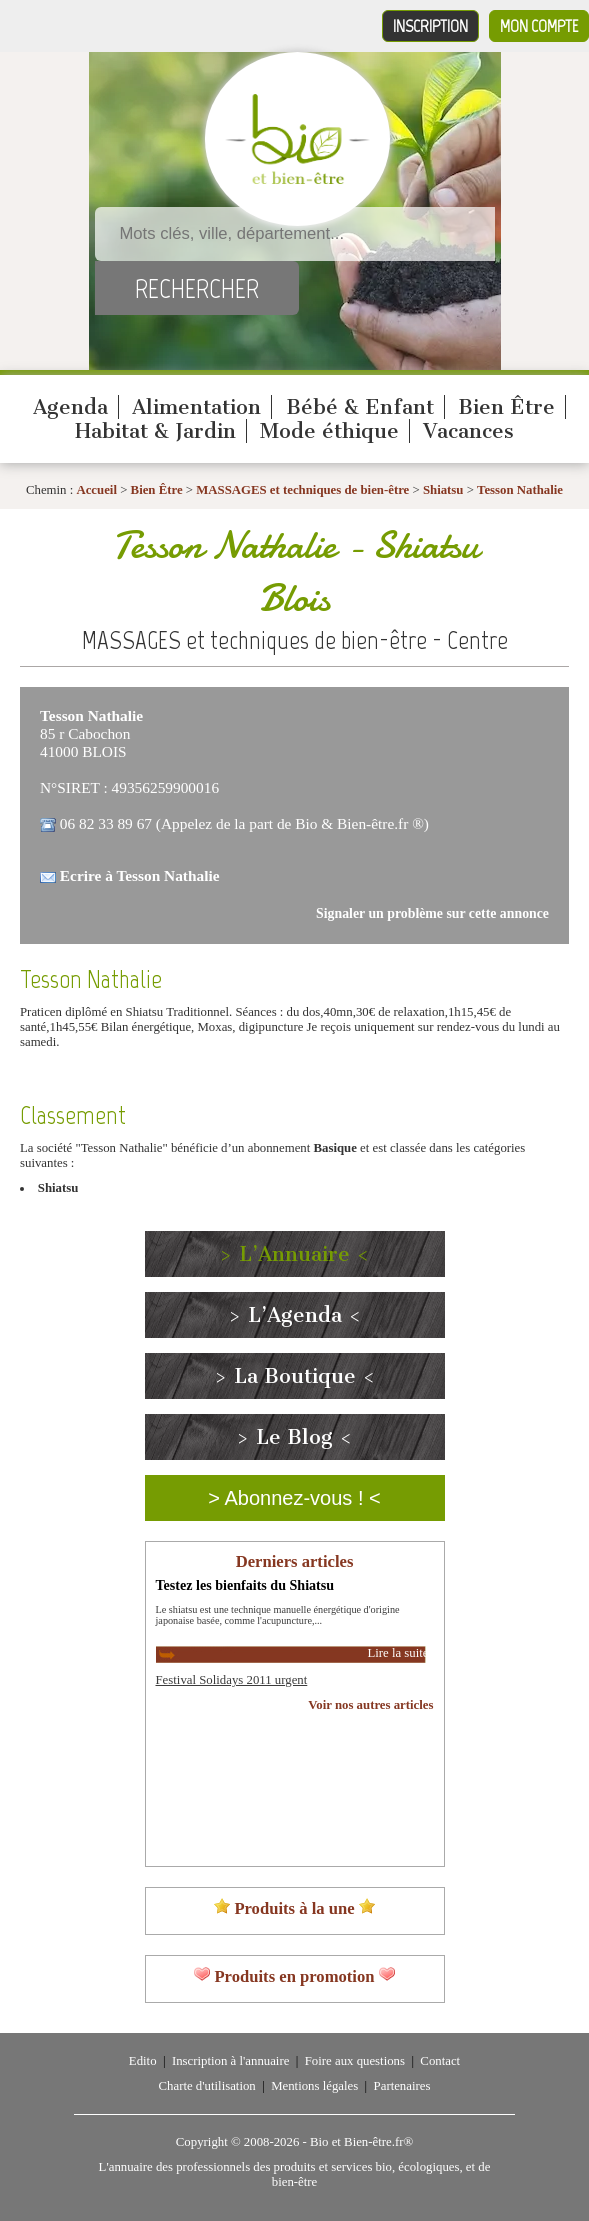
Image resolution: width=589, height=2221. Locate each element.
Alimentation (196, 407)
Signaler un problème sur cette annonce (432, 913)
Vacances (468, 431)
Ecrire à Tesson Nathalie (140, 875)
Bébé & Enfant (360, 407)
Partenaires (402, 2086)
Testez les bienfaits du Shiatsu (245, 1585)
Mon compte (539, 26)
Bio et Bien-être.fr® (361, 2142)
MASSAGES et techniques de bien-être (302, 490)
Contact (440, 2061)
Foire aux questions (355, 2061)
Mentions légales (314, 2086)
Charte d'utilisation (207, 2086)
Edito (143, 2061)
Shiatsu (443, 490)
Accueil (96, 490)
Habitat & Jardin (155, 431)
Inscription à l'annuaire (230, 2061)
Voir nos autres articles (370, 1705)
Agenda (70, 407)
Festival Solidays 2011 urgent (232, 1680)
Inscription (430, 26)
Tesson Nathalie (520, 490)
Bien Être (506, 407)
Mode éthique (329, 431)
